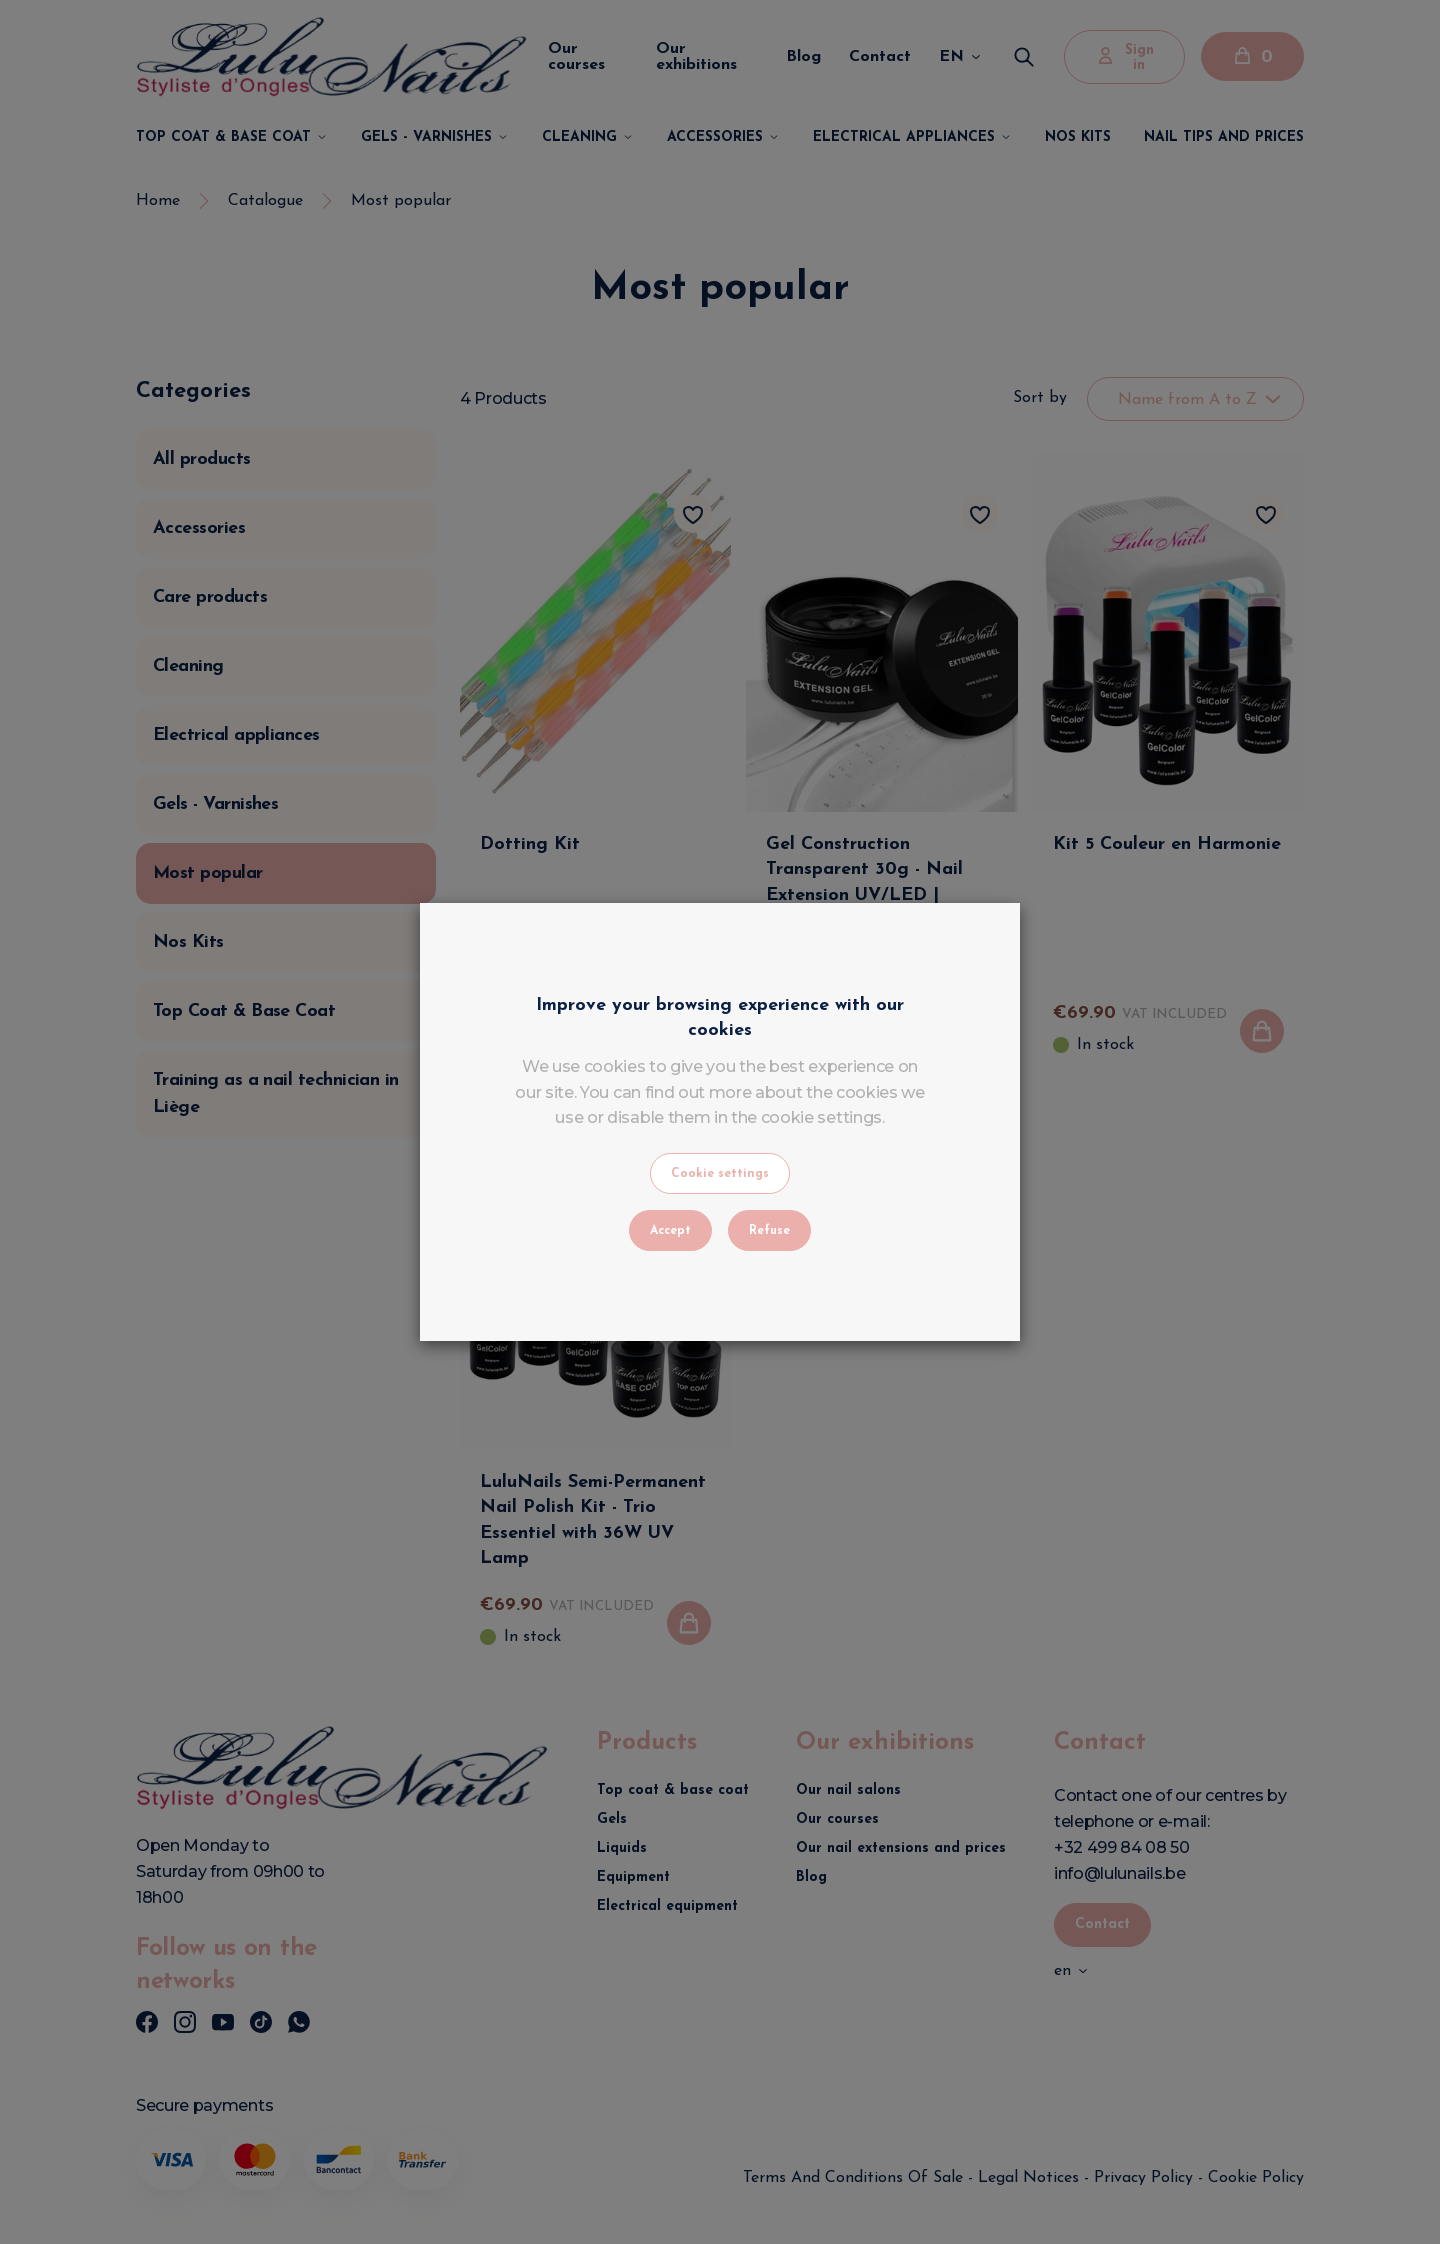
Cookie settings (720, 1174)
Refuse (769, 1231)
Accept (670, 1231)
